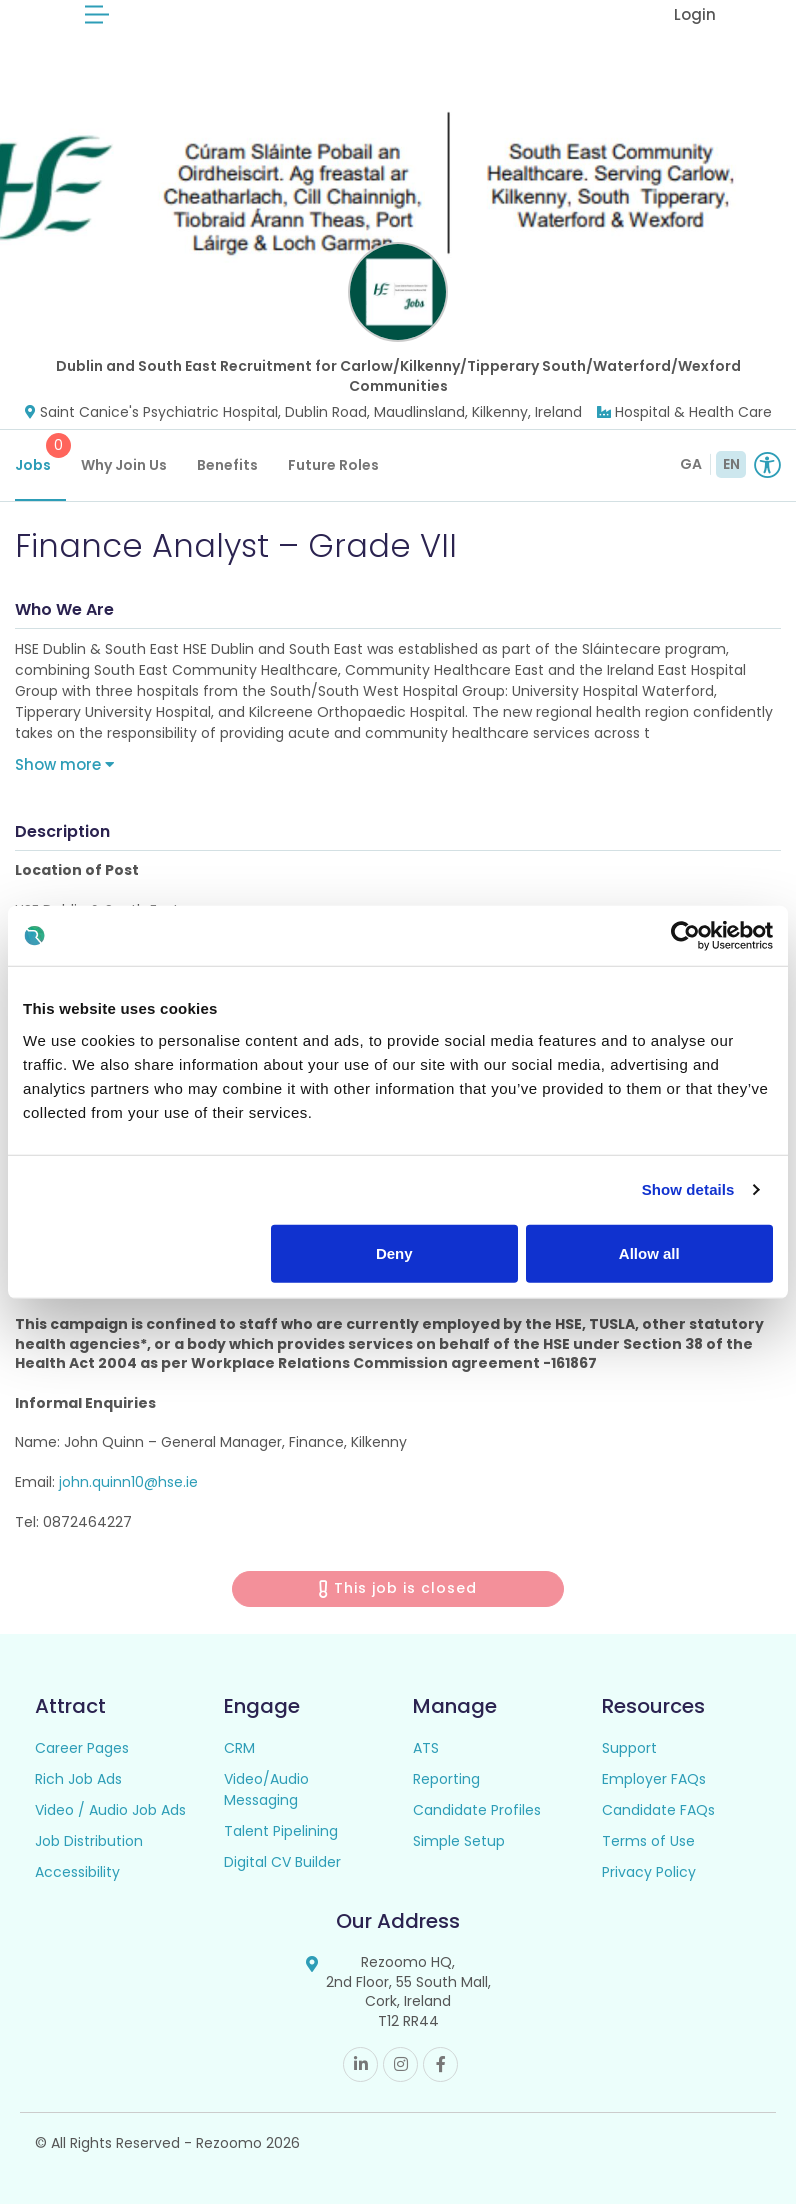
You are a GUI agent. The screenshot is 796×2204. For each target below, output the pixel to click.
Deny (394, 1252)
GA (691, 464)
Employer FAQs (654, 1779)
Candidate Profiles (477, 1810)
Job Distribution (89, 1841)
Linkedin (360, 2064)
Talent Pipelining (281, 1831)
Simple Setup (459, 1841)
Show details (688, 1189)
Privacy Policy (649, 1872)
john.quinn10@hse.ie (128, 1482)
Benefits (227, 465)
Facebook (440, 2064)
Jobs (40, 454)
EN (731, 464)
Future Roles (333, 465)
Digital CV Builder (282, 1862)
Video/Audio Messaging (266, 1789)
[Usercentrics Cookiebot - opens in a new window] (685, 936)
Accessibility (77, 1872)
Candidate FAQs (658, 1810)
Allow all (649, 1252)
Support (629, 1748)
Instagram (400, 2064)
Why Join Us (124, 465)
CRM (239, 1748)
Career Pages (82, 1748)
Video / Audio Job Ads (110, 1810)
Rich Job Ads (78, 1779)
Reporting (446, 1779)
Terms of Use (648, 1841)
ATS (426, 1748)
